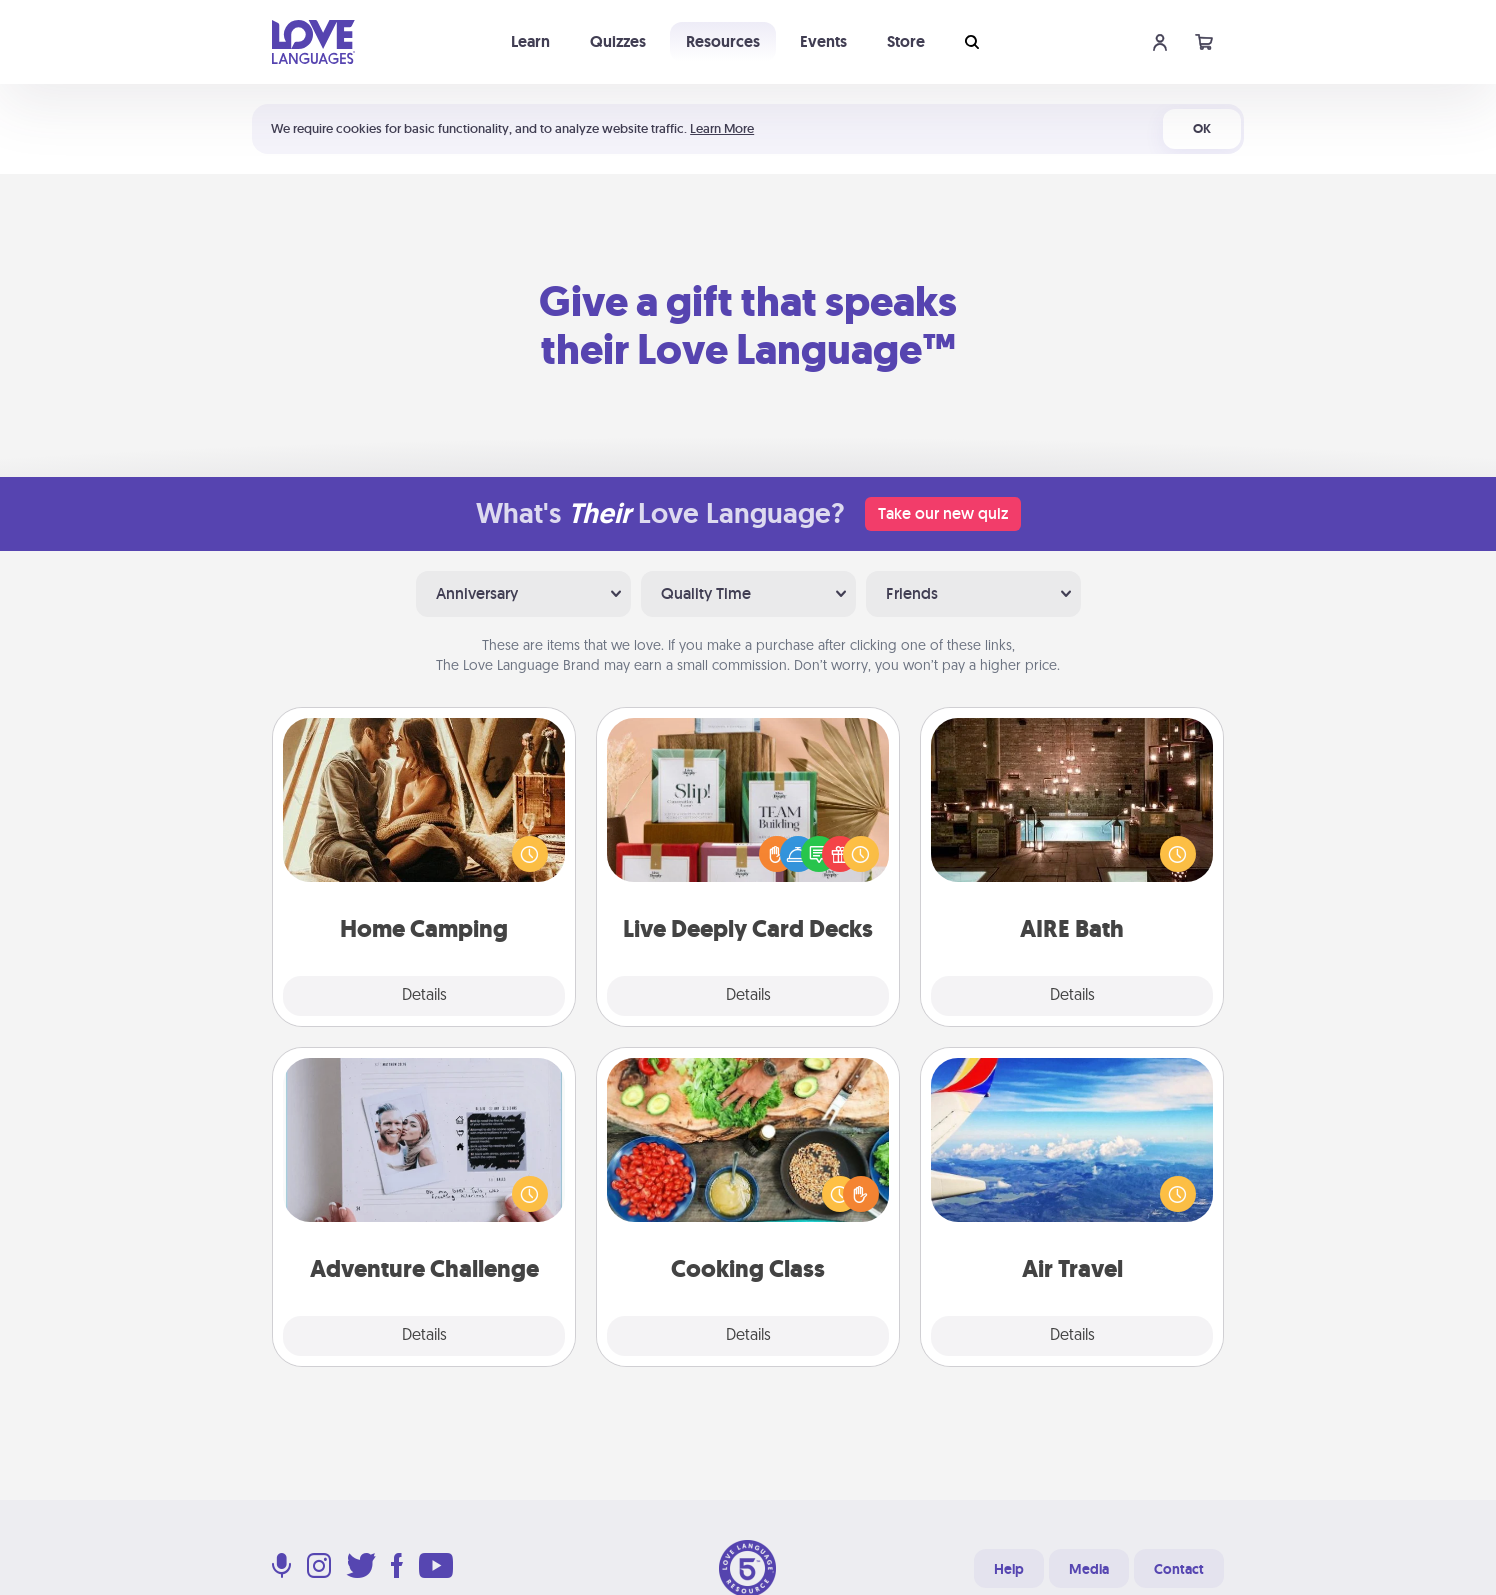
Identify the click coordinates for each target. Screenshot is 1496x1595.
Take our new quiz (943, 513)
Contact (1179, 1569)
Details (424, 996)
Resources (723, 41)
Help (1009, 1569)
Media (1089, 1569)
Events (823, 41)
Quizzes (618, 41)
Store (906, 41)
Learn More (722, 128)
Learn (530, 41)
